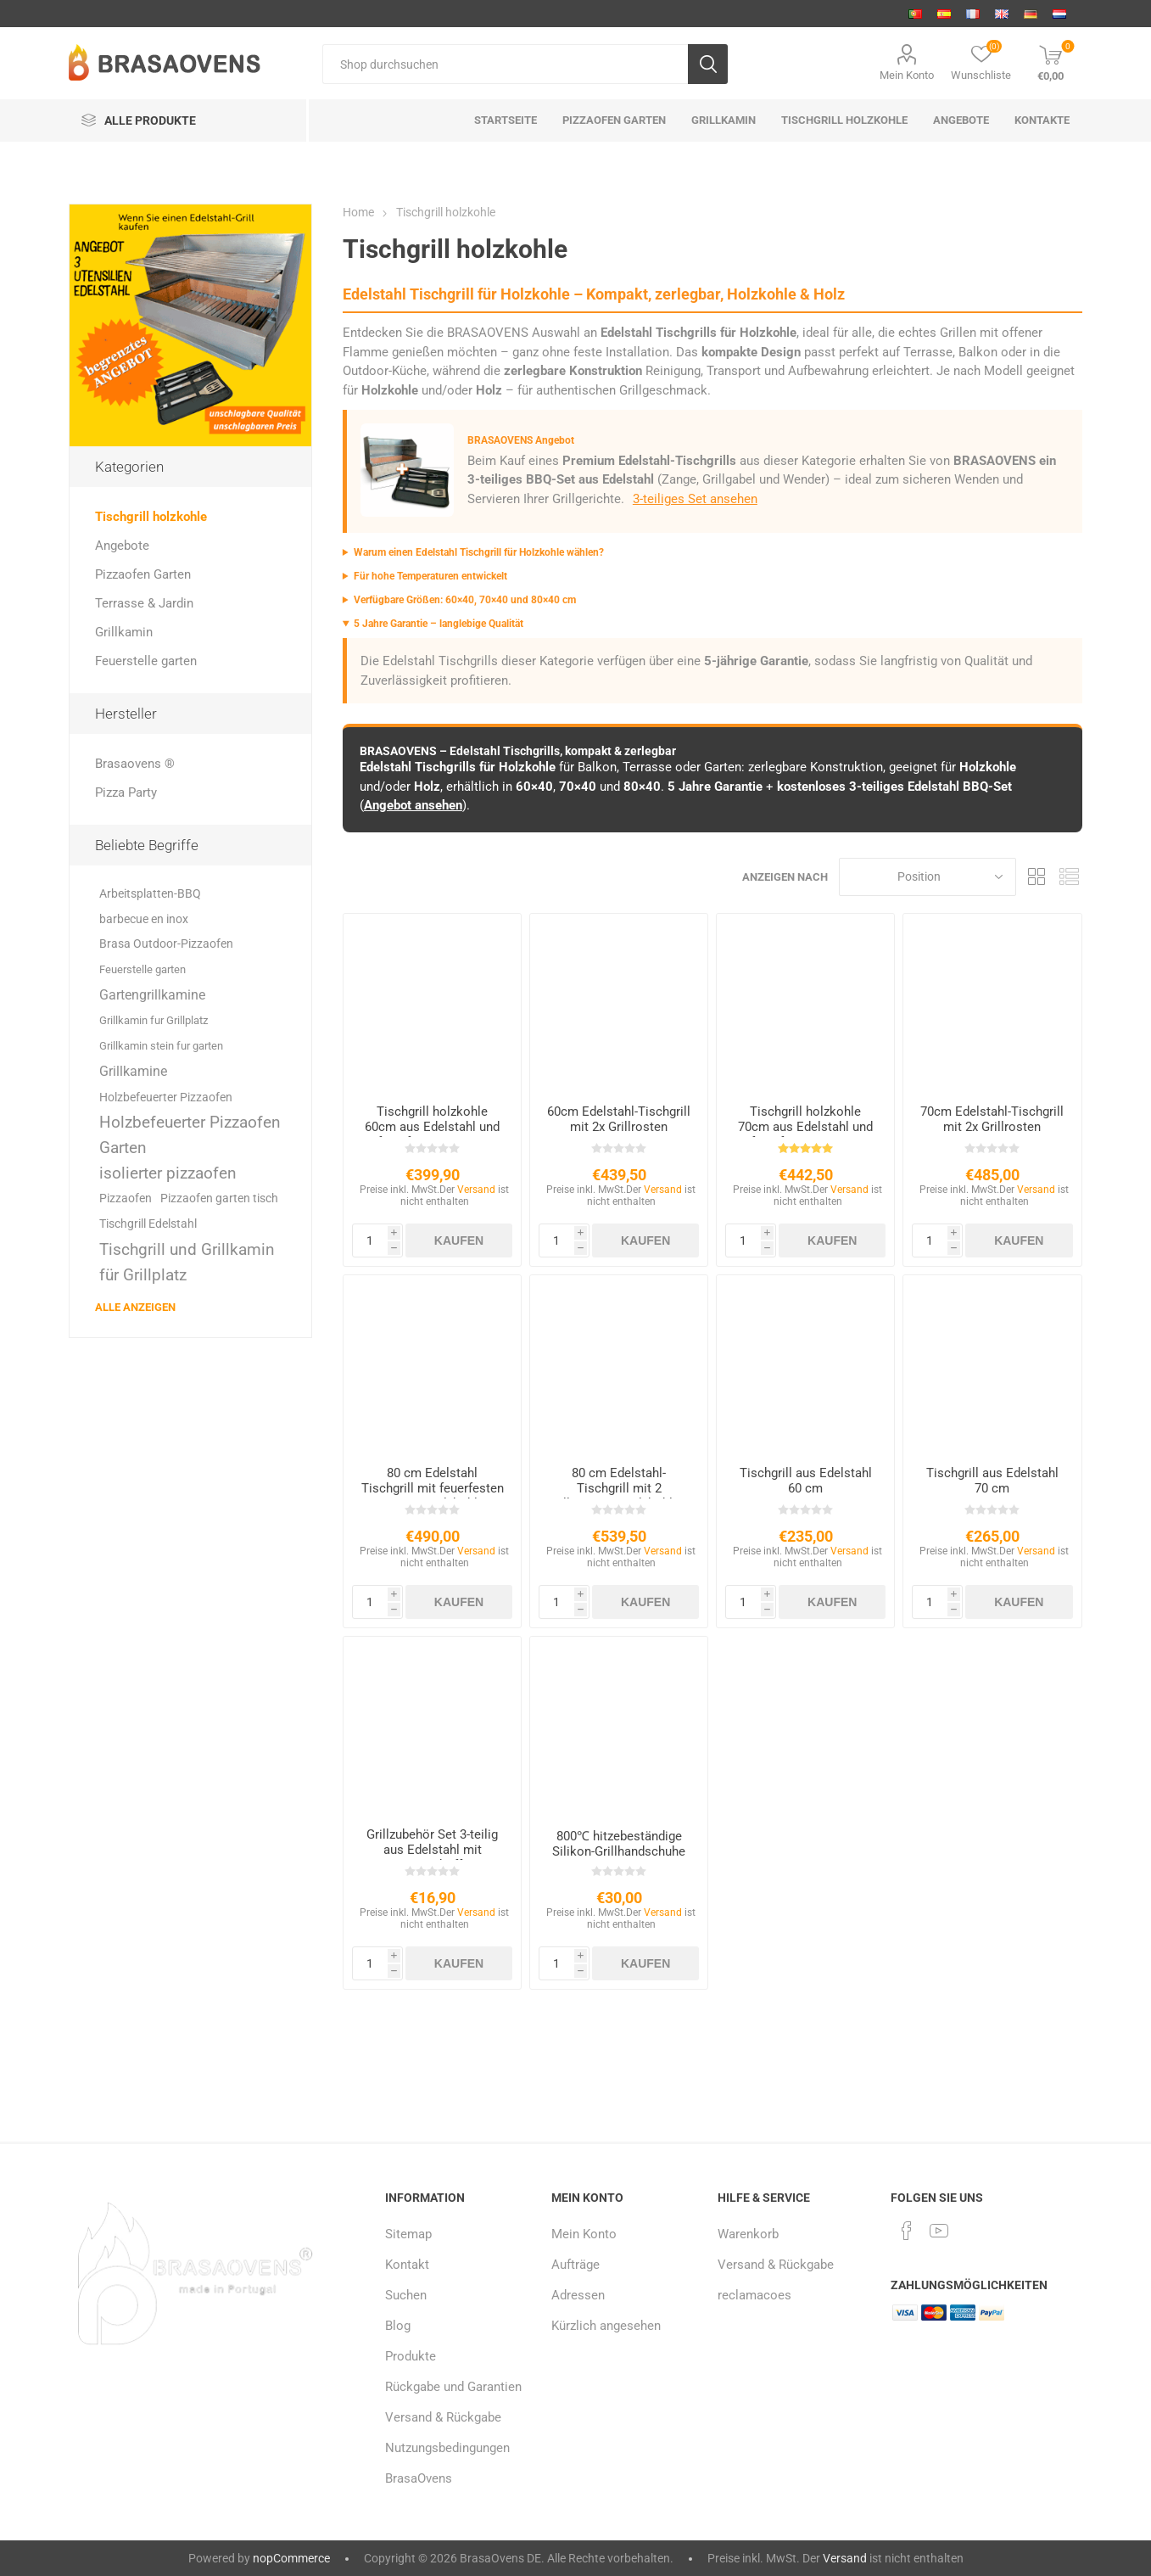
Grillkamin (124, 632)
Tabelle (1037, 877)
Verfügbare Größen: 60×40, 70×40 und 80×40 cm (465, 600)
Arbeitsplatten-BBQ (150, 893)
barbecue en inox (143, 919)
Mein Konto (907, 75)
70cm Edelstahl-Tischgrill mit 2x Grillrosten (992, 1119)
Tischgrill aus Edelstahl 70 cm (992, 1480)
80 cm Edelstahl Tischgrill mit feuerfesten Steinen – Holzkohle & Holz (432, 1495)
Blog (398, 2325)
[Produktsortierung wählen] (927, 877)
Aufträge (575, 2264)
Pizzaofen (125, 1198)
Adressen (578, 2295)
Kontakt (407, 2264)
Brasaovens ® (135, 763)
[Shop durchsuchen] (505, 64)
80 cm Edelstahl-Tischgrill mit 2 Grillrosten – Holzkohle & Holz (618, 1495)
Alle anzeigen (135, 1307)
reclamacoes (754, 2295)
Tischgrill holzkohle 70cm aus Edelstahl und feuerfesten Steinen (805, 1127)
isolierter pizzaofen (168, 1173)
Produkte (410, 2356)
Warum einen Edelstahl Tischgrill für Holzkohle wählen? (479, 552)
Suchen (406, 2295)
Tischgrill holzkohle (151, 516)
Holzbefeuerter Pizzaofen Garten (190, 1134)
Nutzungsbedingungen (447, 2448)
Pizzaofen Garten (143, 574)
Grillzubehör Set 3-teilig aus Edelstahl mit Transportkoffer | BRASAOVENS (432, 1857)
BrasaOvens (418, 2478)
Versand (476, 1190)
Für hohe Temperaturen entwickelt (430, 576)
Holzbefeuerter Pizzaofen (165, 1097)
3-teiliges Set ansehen (695, 499)
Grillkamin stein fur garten (161, 1045)
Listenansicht (1069, 877)
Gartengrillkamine (152, 995)
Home (358, 212)
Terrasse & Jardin (144, 603)
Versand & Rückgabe (443, 2417)
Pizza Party (126, 792)
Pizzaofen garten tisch (219, 1198)
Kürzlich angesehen (606, 2325)
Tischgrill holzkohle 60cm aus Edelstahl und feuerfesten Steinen (432, 1127)
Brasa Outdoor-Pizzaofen (166, 944)
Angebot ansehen (413, 805)
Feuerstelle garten (146, 661)
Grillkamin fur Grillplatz (153, 1020)
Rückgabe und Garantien (453, 2386)
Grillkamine (133, 1071)
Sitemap (408, 2234)
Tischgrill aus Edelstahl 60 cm (806, 1480)
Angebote (122, 545)
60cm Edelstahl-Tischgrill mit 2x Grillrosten (618, 1119)
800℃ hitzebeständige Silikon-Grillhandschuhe (618, 1843)
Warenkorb (748, 2234)
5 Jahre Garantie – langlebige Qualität (438, 624)
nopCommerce (291, 2558)
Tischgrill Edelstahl (148, 1224)
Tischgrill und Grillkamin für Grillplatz (187, 1262)
